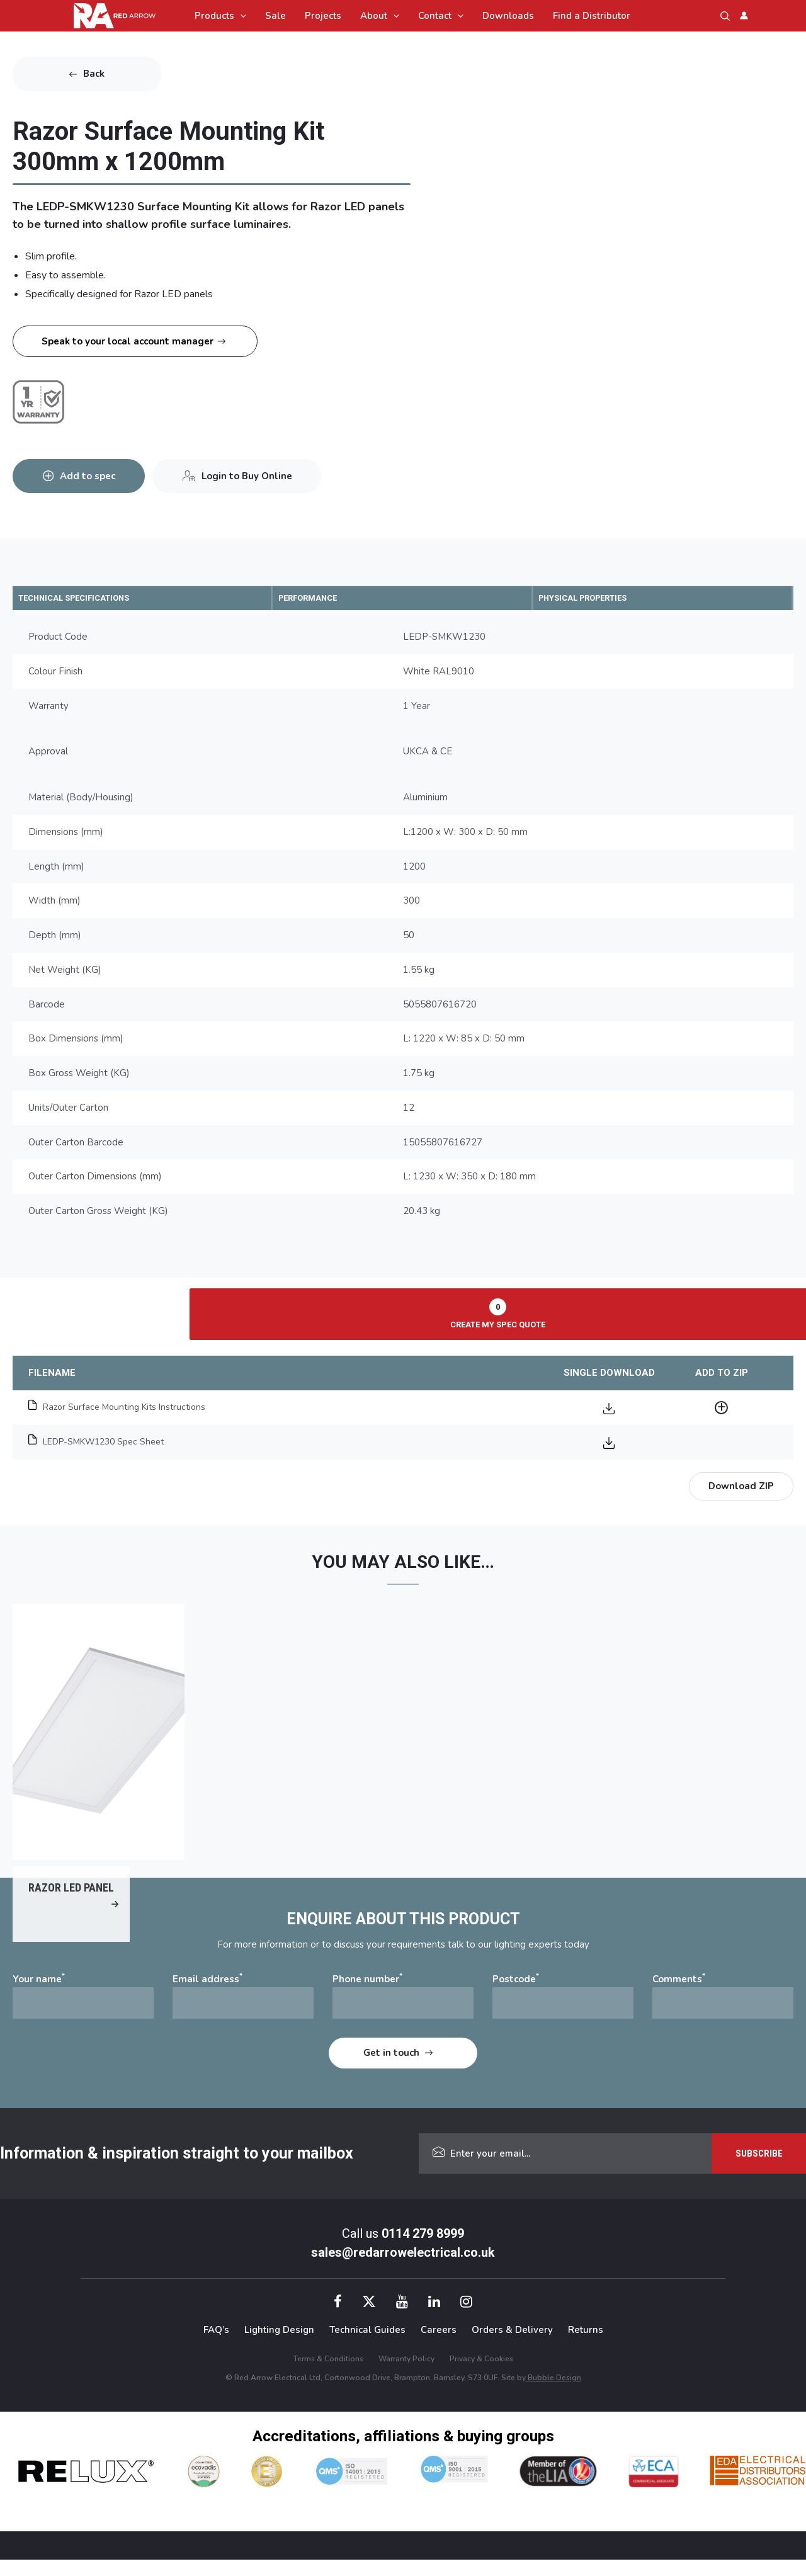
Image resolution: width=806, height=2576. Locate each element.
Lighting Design (279, 2346)
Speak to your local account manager (127, 341)
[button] (725, 16)
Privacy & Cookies (481, 2374)
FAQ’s (216, 2346)
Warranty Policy (406, 2374)
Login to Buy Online (260, 469)
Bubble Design (553, 2393)
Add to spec (92, 469)
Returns (585, 2346)
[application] (240, 15)
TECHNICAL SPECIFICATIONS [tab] (93, 598)
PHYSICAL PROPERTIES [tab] (600, 598)
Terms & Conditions (328, 2374)
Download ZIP (741, 1487)
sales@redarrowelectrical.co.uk (403, 2268)
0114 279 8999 (423, 2249)
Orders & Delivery (512, 2346)
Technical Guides (367, 2346)
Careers (439, 2346)
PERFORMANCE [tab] (321, 598)
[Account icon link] (744, 15)
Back (94, 73)
